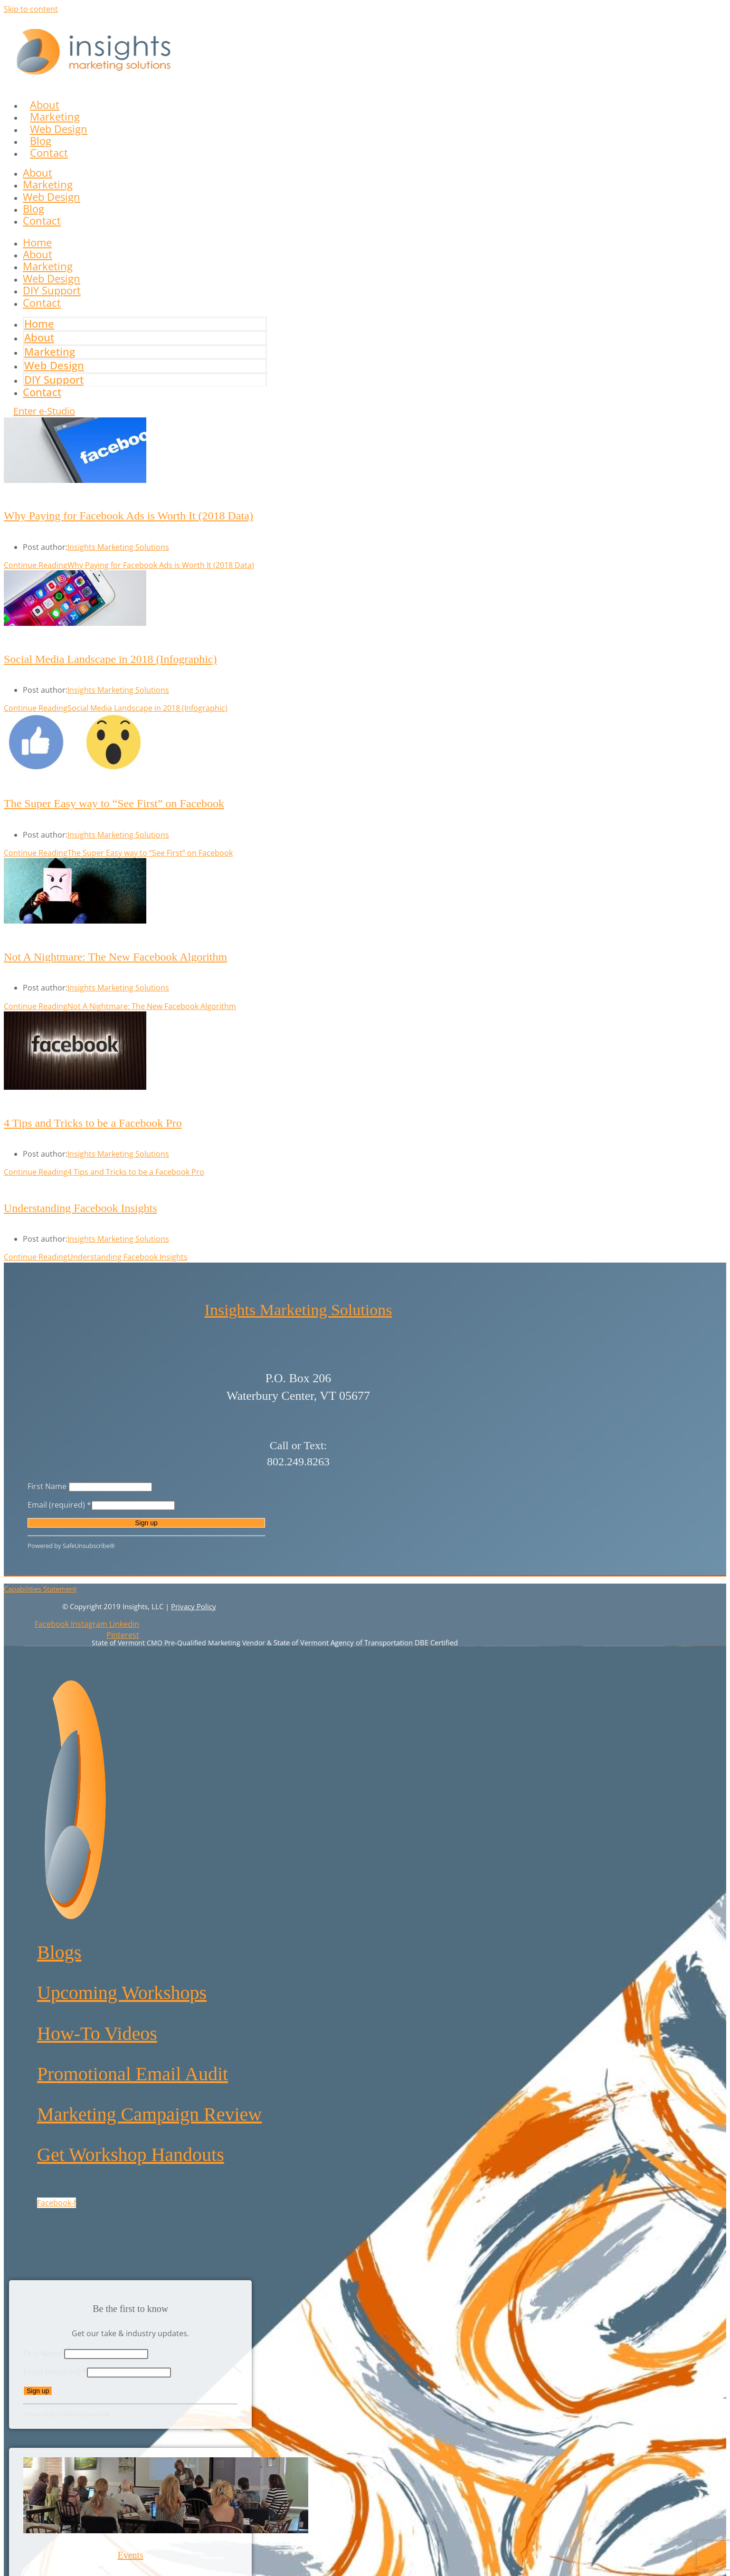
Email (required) (59, 1505)
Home (39, 323)
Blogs (59, 1952)
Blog (33, 208)
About (37, 172)
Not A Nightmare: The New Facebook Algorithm (115, 957)
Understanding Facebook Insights (80, 1208)
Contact (49, 152)
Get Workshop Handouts (130, 2154)
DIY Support (54, 379)
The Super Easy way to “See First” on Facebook (114, 803)
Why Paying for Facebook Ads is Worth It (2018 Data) (128, 516)
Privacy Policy (193, 1606)
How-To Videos (97, 2033)
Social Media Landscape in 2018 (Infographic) (110, 659)
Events (130, 2555)
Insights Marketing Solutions (118, 547)
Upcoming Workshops (122, 1992)
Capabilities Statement (40, 1589)
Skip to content (31, 9)
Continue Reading (129, 565)
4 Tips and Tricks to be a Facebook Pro (93, 1123)
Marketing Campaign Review (149, 2114)
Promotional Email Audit (132, 2074)
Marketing (48, 184)
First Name (48, 1486)
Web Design (51, 196)
